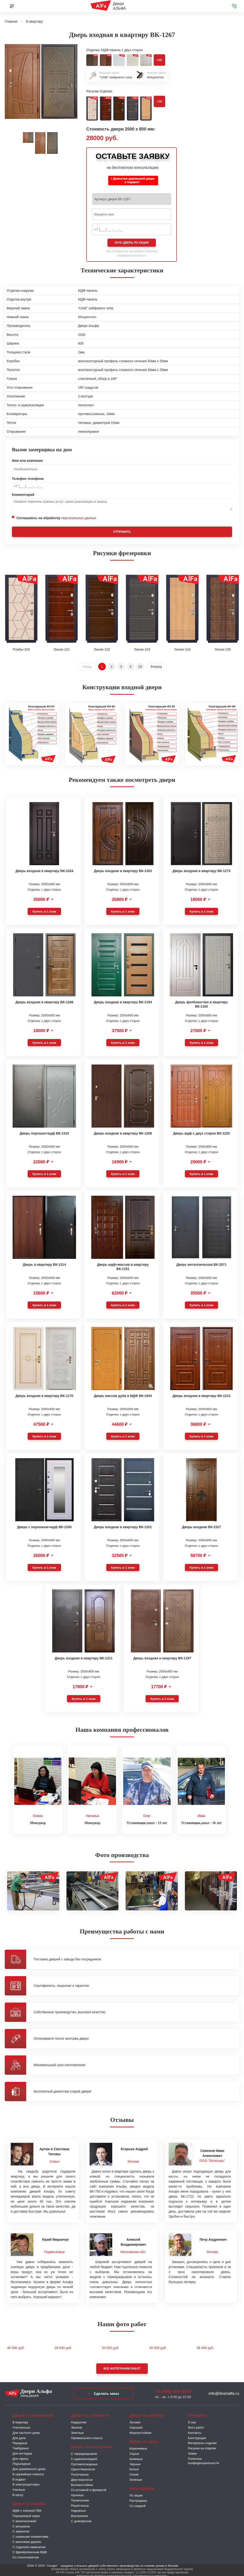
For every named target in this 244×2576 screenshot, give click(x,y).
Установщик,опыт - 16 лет (201, 1821)
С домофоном (81, 2519)
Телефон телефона (28, 479)
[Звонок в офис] (234, 6)
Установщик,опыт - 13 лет (146, 1821)
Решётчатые (80, 2504)
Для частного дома (26, 2431)
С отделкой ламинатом (29, 2545)
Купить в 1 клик (44, 911)
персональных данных (78, 518)
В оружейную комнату (28, 2473)
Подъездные (21, 2462)
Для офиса (20, 2457)
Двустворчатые (82, 2478)
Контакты (194, 2431)
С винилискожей (24, 2519)
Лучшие (135, 2421)
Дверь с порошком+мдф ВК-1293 (44, 1527)
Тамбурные (20, 2447)
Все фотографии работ (122, 2367)
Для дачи (19, 2436)
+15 (159, 60)
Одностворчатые (83, 2468)
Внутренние (79, 2514)
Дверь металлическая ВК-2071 (201, 1264)
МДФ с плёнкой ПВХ (26, 2509)
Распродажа (138, 2499)
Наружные (78, 2509)
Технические (80, 2499)
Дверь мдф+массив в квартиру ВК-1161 (123, 1267)
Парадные (19, 2442)
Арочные (77, 2494)
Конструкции (197, 2436)
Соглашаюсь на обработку (56, 518)
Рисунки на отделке (202, 2447)
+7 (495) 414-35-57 (173, 2390)
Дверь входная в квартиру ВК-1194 (123, 1002)
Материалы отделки (202, 2442)
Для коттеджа (22, 2452)
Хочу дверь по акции (132, 242)
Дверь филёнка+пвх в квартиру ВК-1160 (201, 1004)
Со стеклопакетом (25, 2556)
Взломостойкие (82, 2483)
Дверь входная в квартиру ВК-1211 (83, 1658)
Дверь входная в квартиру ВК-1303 (123, 871)
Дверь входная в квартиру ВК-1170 (44, 1396)
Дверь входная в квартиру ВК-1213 (201, 1396)
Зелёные (135, 2478)
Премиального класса (86, 2436)
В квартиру (20, 2421)
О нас (192, 2421)
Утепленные (21, 2426)
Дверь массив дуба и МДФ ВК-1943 (123, 1396)
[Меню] (12, 6)
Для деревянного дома (28, 2468)
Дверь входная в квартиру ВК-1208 (123, 1133)
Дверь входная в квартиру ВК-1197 (162, 1658)
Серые (134, 2452)
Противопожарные (84, 2463)
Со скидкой (137, 2504)
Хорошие (135, 2426)
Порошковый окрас (26, 2514)
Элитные (77, 2431)
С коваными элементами (30, 2535)
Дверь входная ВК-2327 (201, 1527)
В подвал (18, 2478)
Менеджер (38, 1821)
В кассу (17, 2493)
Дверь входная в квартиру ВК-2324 (44, 871)
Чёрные (135, 2463)
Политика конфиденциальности (203, 2459)
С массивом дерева (26, 2540)
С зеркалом (20, 2530)
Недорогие (78, 2421)
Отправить (122, 531)
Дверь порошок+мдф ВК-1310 (44, 1133)
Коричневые (138, 2447)
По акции (135, 2494)
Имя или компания (27, 460)
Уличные (18, 2488)
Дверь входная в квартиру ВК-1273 (201, 871)
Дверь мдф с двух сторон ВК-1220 (201, 1133)
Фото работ (196, 2426)
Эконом (76, 2426)
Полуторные (80, 2473)
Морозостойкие (140, 2431)
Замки (192, 2452)
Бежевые (135, 2457)
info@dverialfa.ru (223, 2392)
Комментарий (23, 495)
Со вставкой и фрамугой (88, 2489)
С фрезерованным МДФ (29, 2551)
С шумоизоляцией (84, 2457)
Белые (134, 2468)
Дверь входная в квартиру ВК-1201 (123, 1527)
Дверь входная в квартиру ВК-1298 (44, 1002)
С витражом (21, 2525)
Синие (133, 2473)
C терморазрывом (84, 2452)
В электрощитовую (26, 2483)
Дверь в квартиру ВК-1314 (44, 1264)
